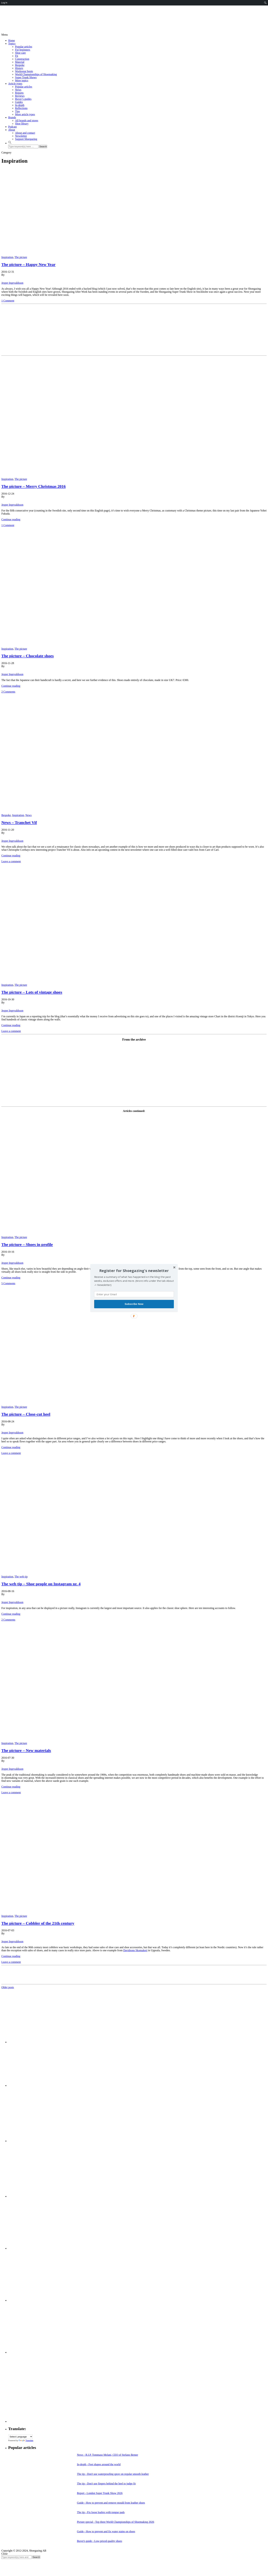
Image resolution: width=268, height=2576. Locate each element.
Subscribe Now (134, 1303)
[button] (134, 1270)
